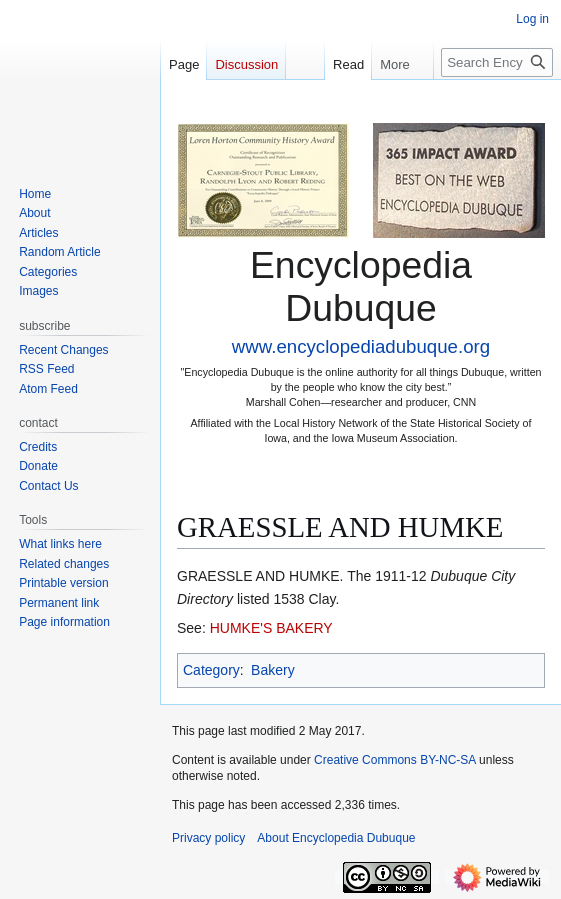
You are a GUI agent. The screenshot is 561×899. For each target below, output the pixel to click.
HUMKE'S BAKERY (271, 628)
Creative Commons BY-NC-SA (395, 760)
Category (211, 670)
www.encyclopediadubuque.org (361, 346)
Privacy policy (208, 838)
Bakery (273, 670)
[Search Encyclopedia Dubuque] (497, 62)
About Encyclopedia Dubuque (336, 838)
